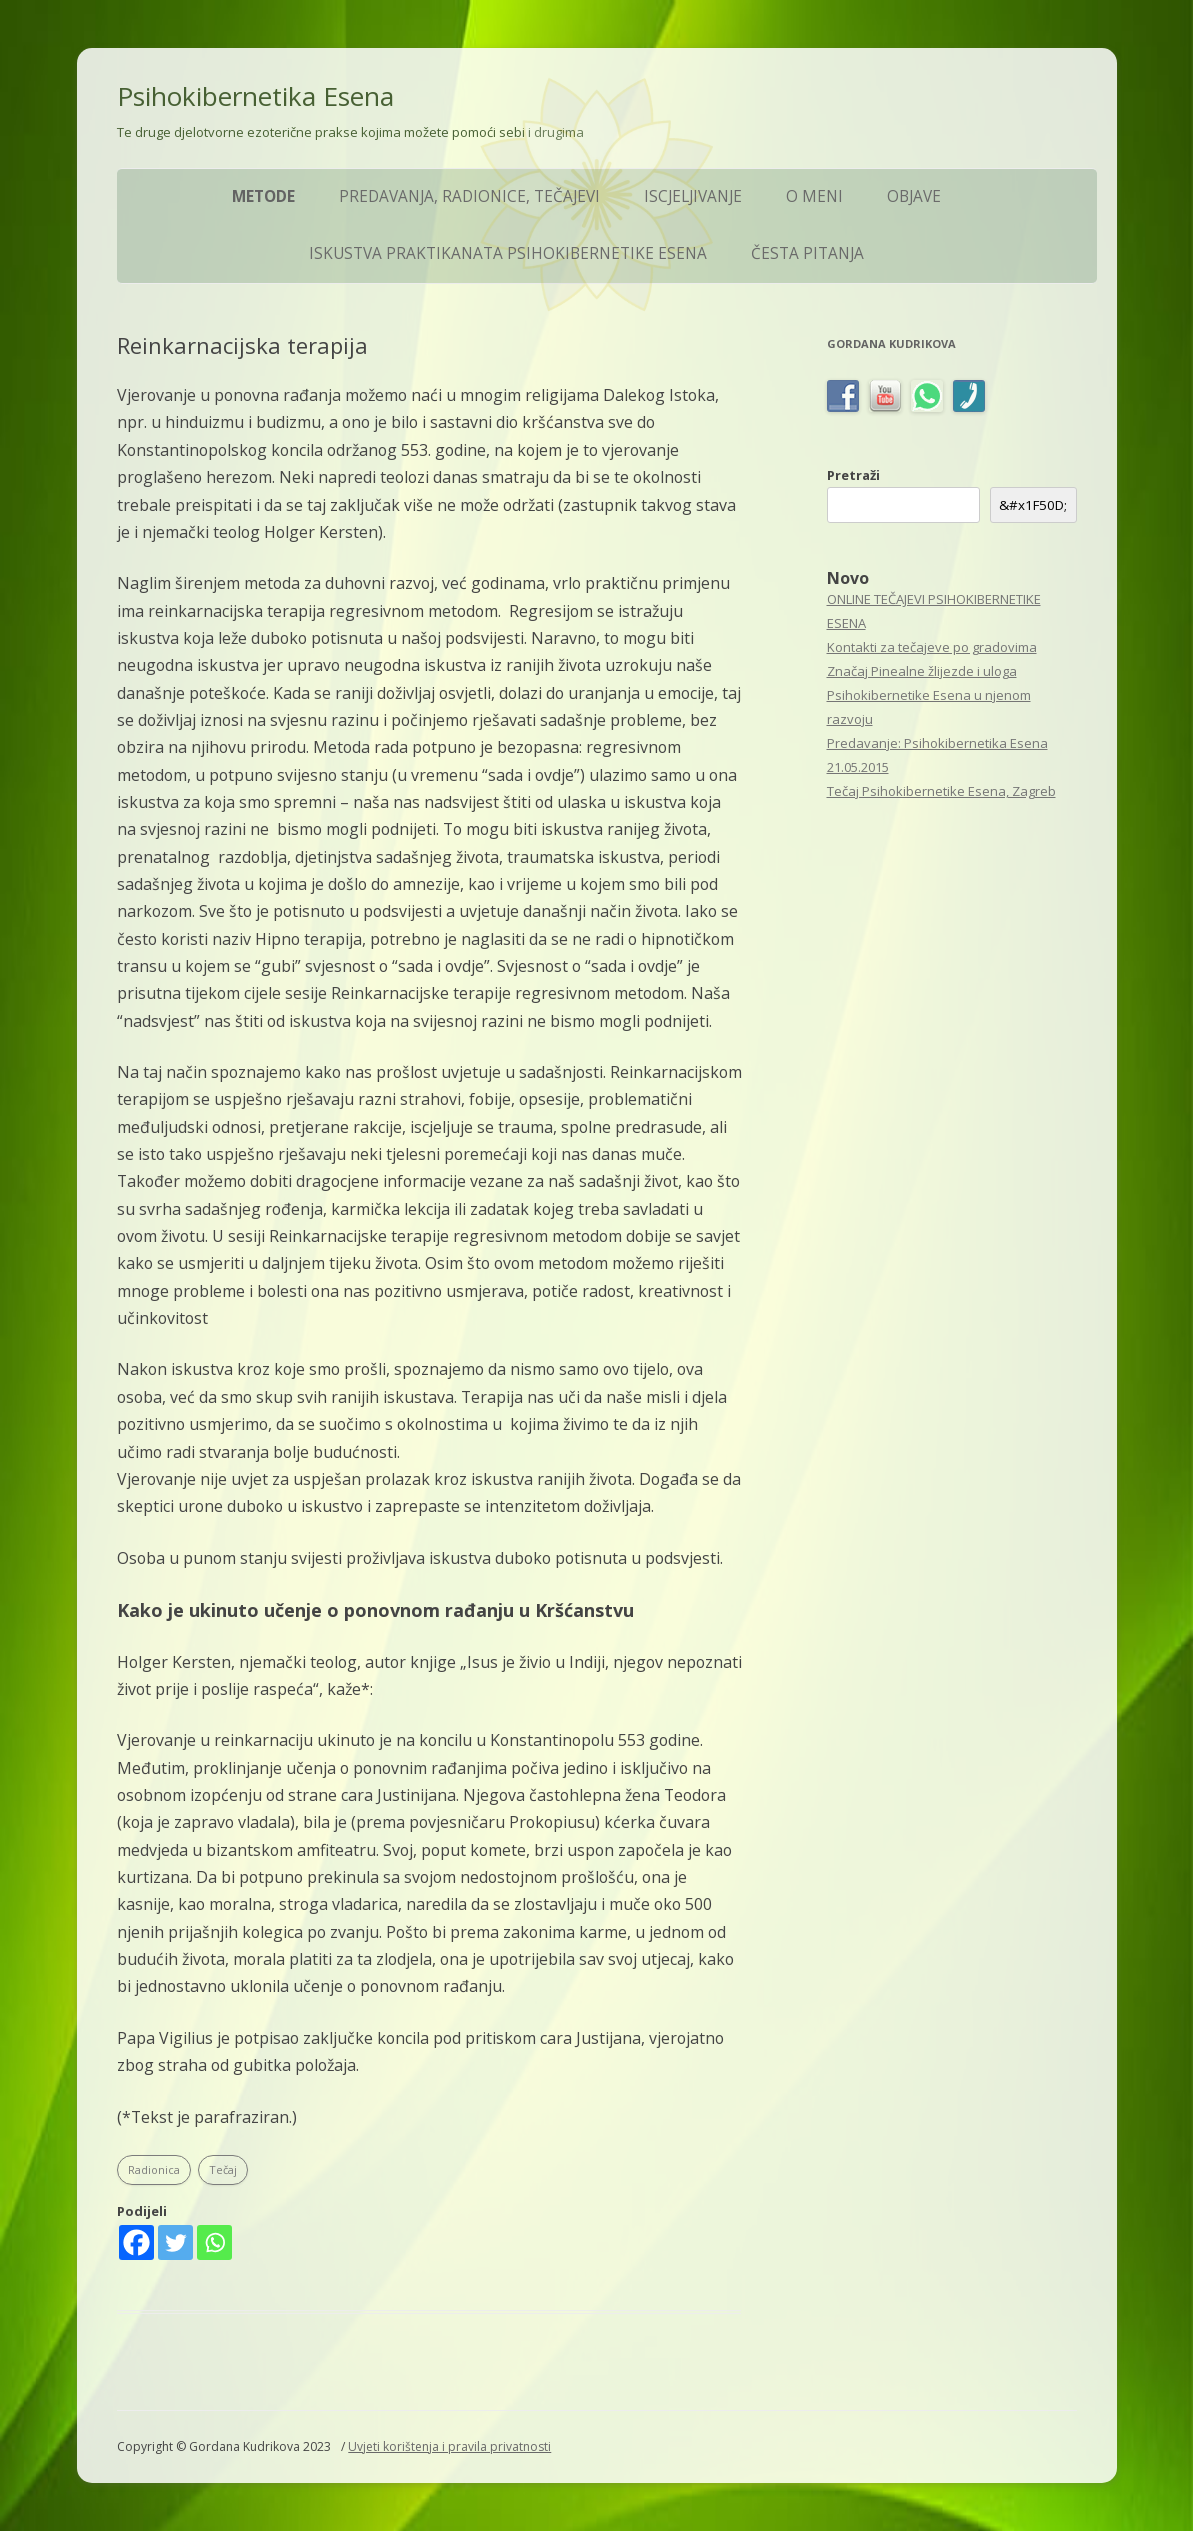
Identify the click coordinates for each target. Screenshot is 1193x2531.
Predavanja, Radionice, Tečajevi (469, 196)
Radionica (154, 2169)
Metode (263, 196)
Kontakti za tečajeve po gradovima (932, 647)
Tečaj (223, 2169)
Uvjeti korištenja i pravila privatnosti (449, 2446)
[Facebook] (136, 2242)
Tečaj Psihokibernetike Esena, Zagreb (941, 791)
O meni (814, 196)
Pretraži (853, 475)
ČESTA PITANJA (807, 253)
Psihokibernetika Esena (255, 96)
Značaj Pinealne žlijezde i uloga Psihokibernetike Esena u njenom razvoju (929, 695)
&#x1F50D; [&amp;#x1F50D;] (1033, 505)
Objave (914, 196)
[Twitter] (175, 2242)
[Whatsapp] (214, 2242)
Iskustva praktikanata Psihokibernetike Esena (508, 253)
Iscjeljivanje (693, 196)
